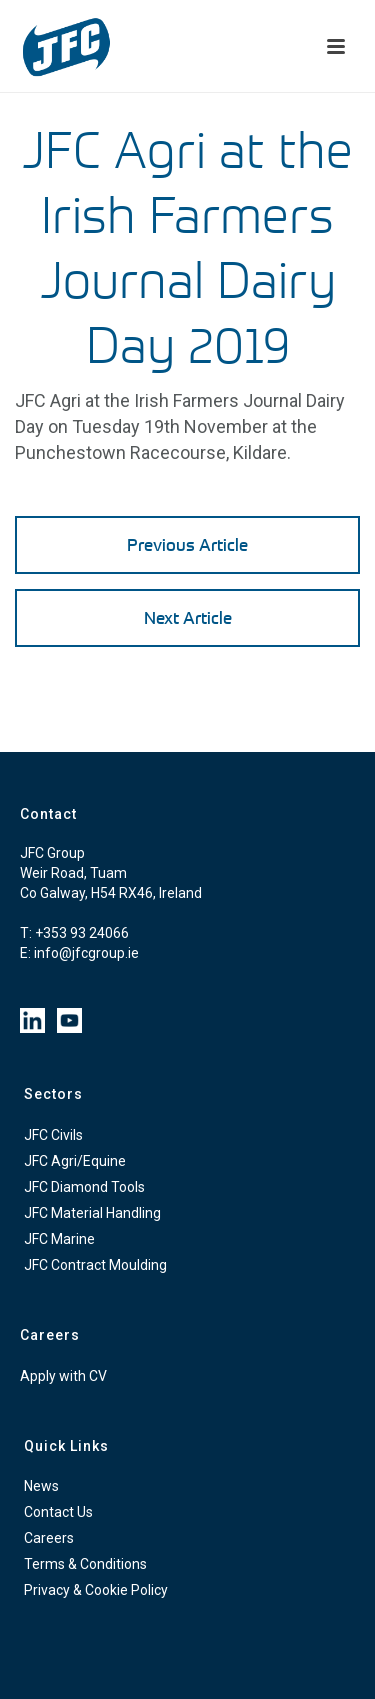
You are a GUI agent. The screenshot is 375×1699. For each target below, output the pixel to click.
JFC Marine (59, 1239)
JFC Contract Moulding (95, 1265)
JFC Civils (53, 1135)
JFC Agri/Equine (75, 1161)
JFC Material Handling (92, 1213)
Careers (49, 1538)
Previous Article (187, 544)
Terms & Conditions (85, 1564)
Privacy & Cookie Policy (96, 1590)
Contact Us (58, 1512)
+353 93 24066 (82, 933)
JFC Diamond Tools (84, 1187)
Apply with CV (63, 1376)
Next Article (188, 617)
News (41, 1486)
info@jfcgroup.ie (86, 953)
